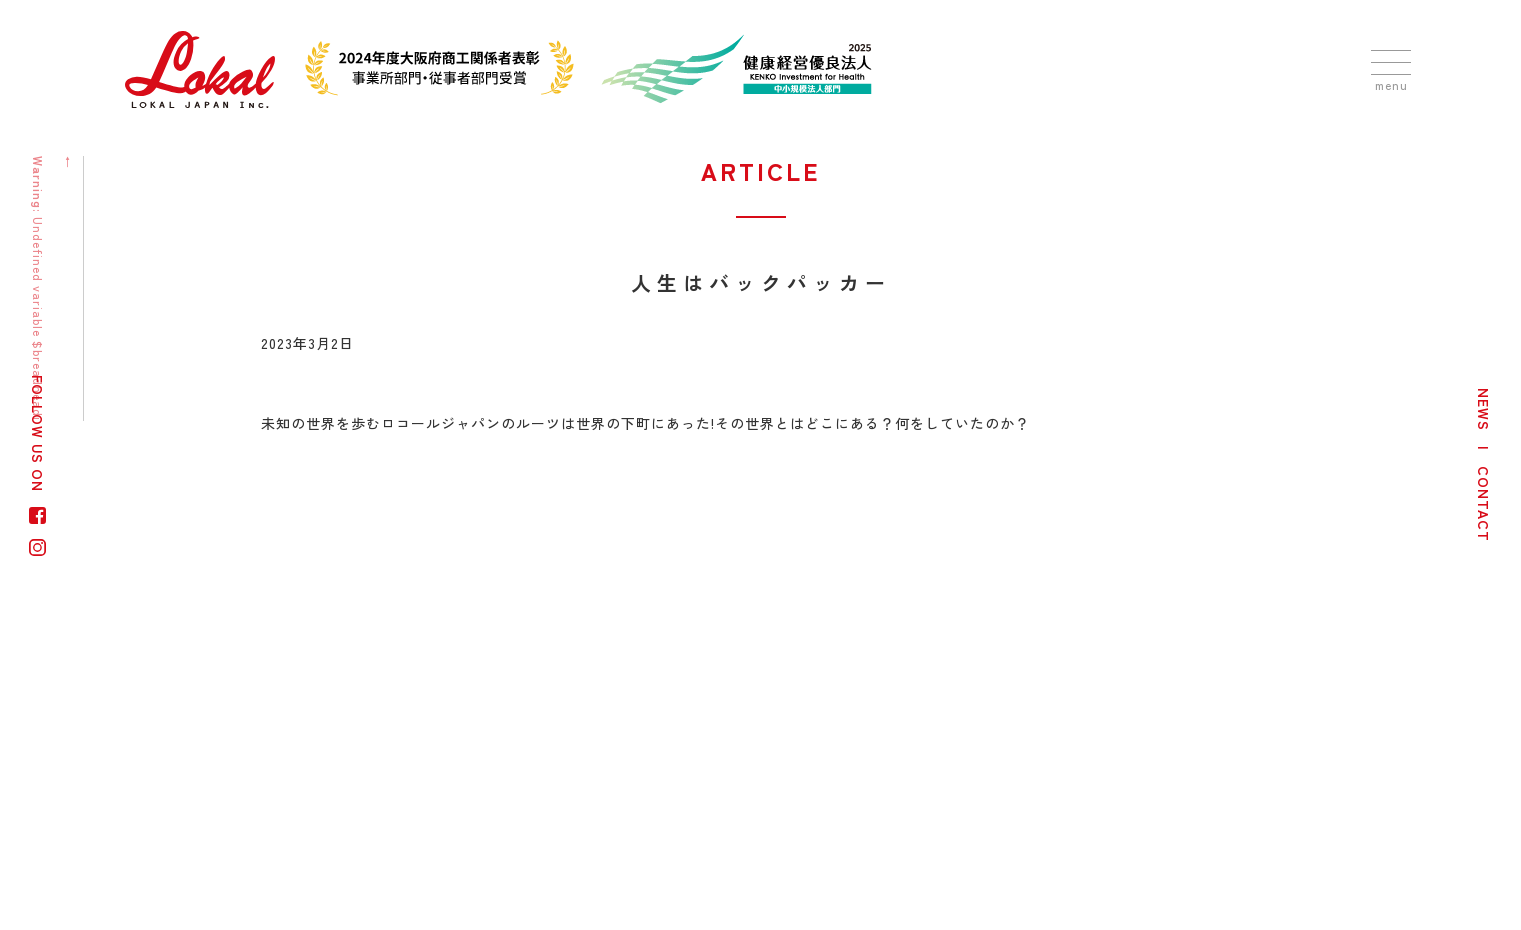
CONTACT (1484, 504)
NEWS (1484, 409)
